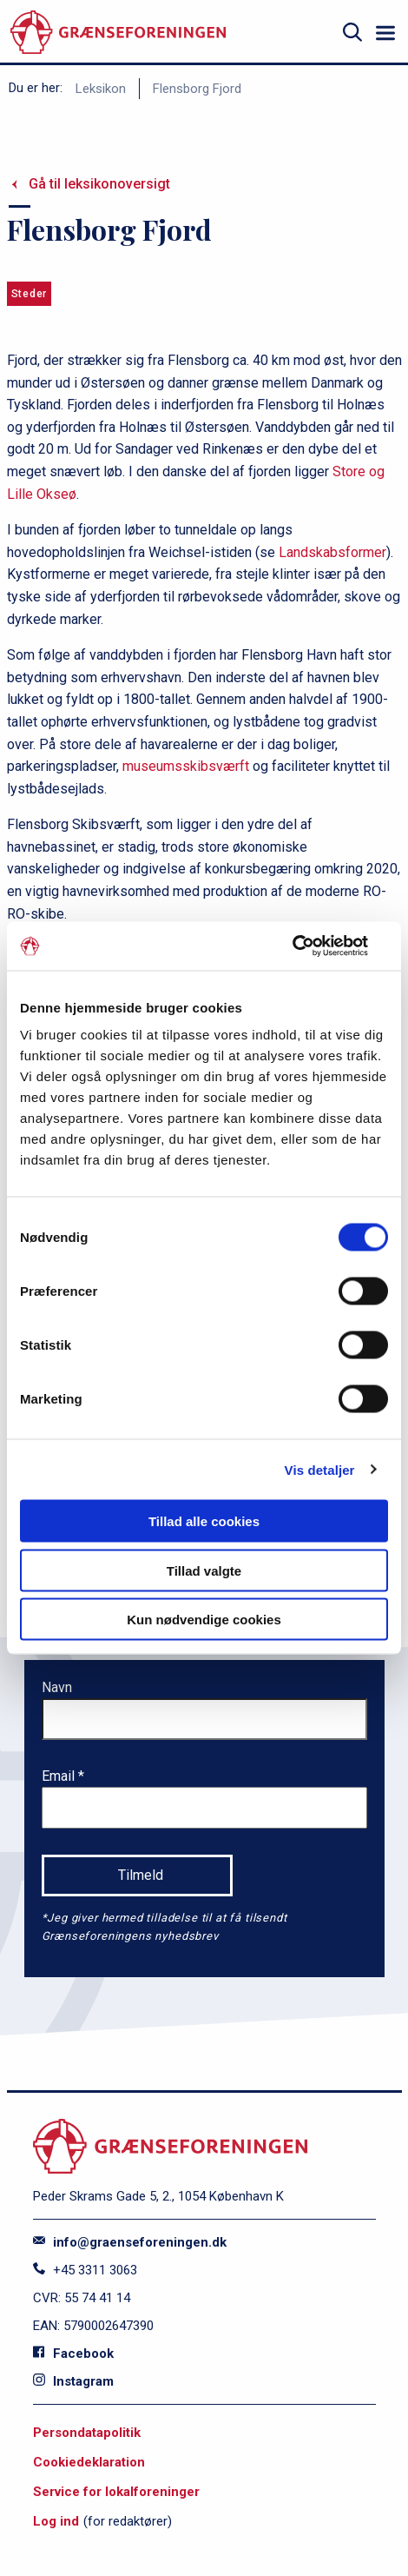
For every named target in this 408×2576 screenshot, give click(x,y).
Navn (57, 1687)
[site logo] (118, 32)
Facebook (73, 2353)
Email (60, 1776)
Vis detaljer (320, 1469)
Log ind (56, 2521)
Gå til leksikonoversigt (99, 184)
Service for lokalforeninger (116, 2492)
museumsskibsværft (185, 766)
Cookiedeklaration (89, 2462)
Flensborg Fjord (197, 88)
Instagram (73, 2381)
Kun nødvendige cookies (204, 1619)
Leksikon (101, 88)
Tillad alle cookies (204, 1521)
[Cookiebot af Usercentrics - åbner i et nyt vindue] (312, 946)
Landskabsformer (332, 552)
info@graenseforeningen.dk (130, 2242)
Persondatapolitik (87, 2432)
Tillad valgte (204, 1570)
